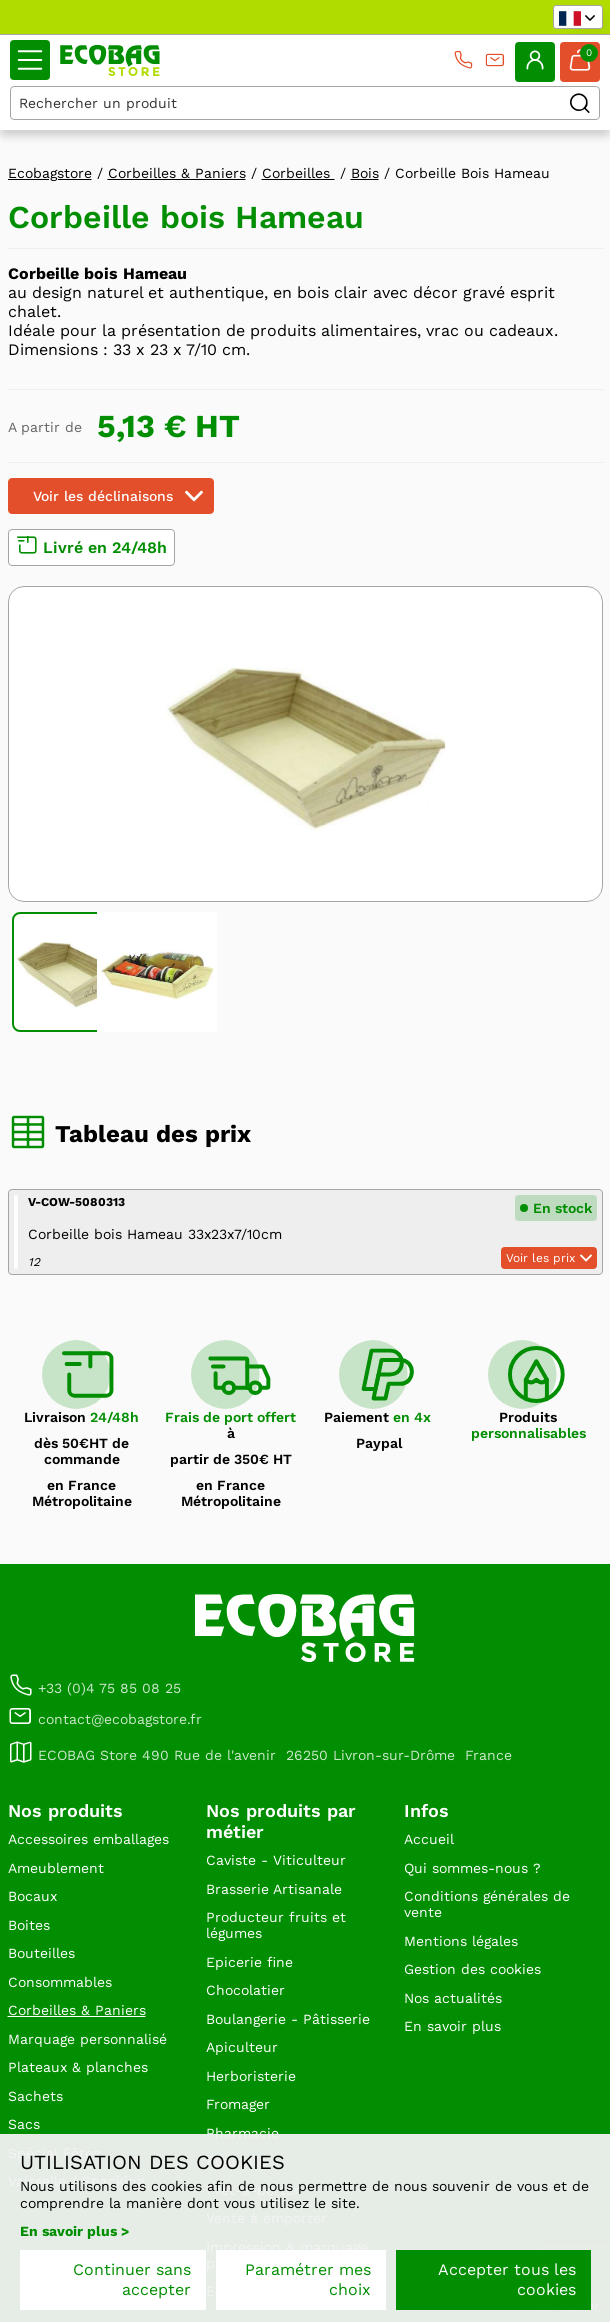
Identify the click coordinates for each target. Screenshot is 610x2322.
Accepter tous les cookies (507, 2279)
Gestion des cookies (472, 1969)
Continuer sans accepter (132, 2279)
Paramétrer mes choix (308, 2279)
